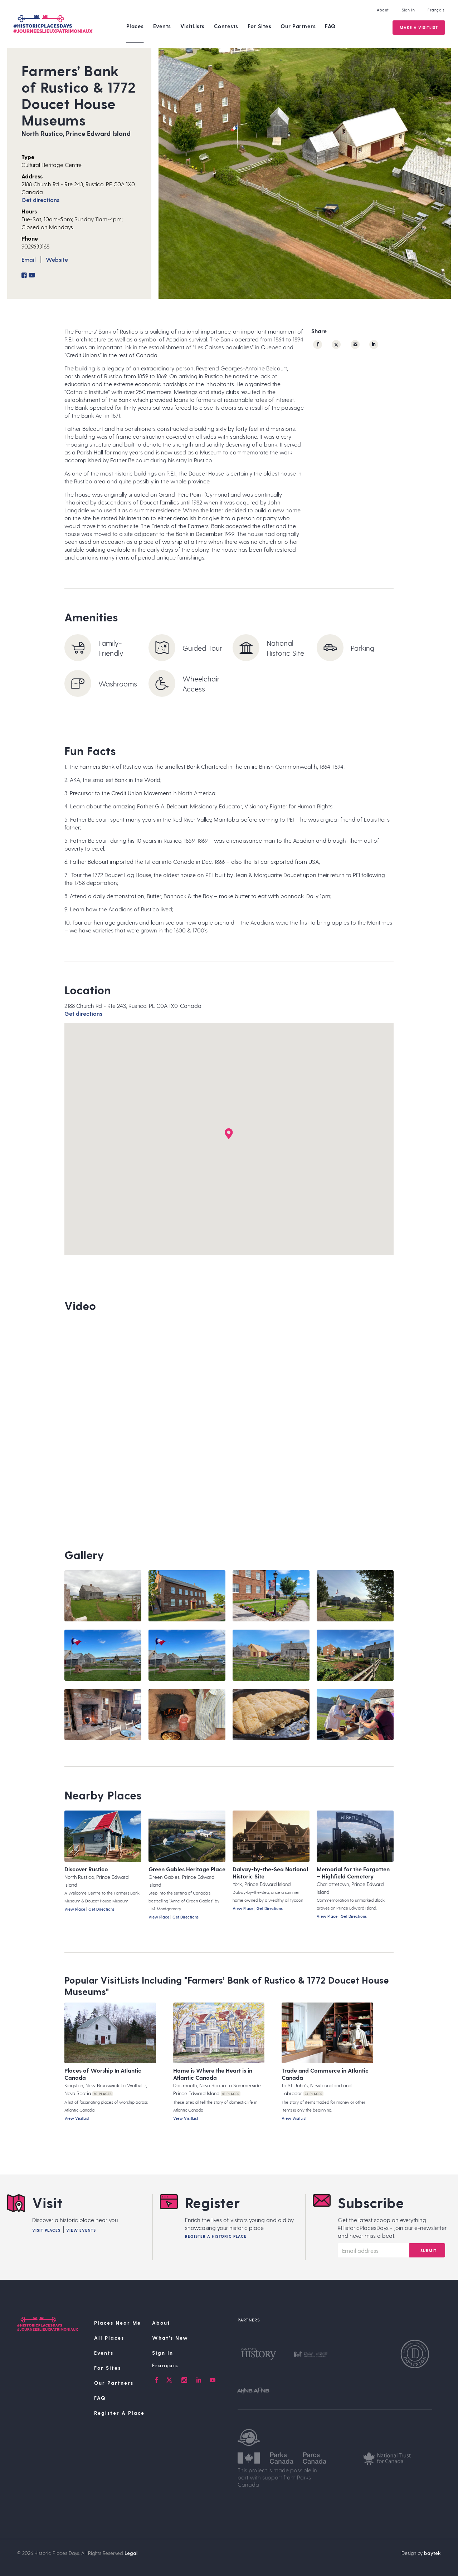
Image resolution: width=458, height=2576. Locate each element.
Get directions (40, 199)
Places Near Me (117, 2323)
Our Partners (298, 26)
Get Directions (101, 1909)
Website (57, 259)
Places (135, 26)
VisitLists (192, 26)
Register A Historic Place (216, 2236)
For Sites (260, 26)
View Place (74, 1909)
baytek (432, 2553)
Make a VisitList (418, 27)
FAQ (330, 26)
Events (162, 26)
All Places (109, 2338)
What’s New (170, 2338)
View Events (81, 2230)
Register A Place (119, 2413)
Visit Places (46, 2230)
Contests (226, 26)
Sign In (407, 10)
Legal (131, 2553)
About (382, 10)
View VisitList (76, 2118)
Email (28, 259)
